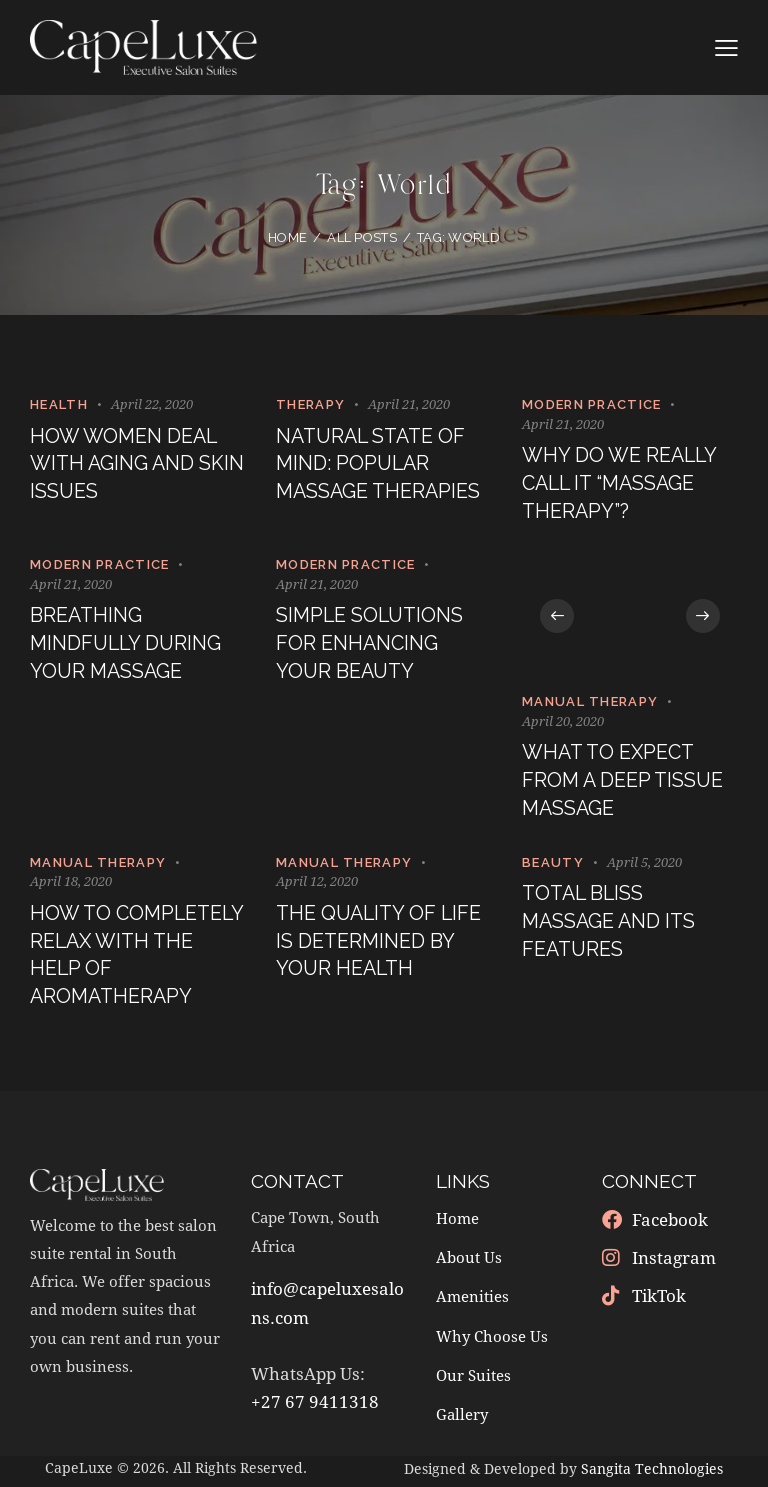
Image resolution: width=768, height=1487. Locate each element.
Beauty (553, 865)
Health (59, 404)
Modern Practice (592, 404)
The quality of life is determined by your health (381, 945)
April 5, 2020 (644, 865)
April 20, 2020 (563, 723)
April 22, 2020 (152, 404)
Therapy (310, 404)
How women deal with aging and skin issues (124, 465)
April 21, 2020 (409, 404)
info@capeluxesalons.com (327, 1308)
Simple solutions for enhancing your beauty (372, 646)
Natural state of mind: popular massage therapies (380, 465)
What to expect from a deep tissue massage (624, 783)
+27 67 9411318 (315, 1407)
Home (287, 237)
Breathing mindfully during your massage (128, 646)
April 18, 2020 (71, 885)
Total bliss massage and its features (611, 926)
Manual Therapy (590, 703)
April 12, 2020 (317, 885)
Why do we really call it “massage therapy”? (620, 484)
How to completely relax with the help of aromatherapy (130, 959)
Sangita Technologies (652, 1473)
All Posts (362, 237)
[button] (559, 618)
